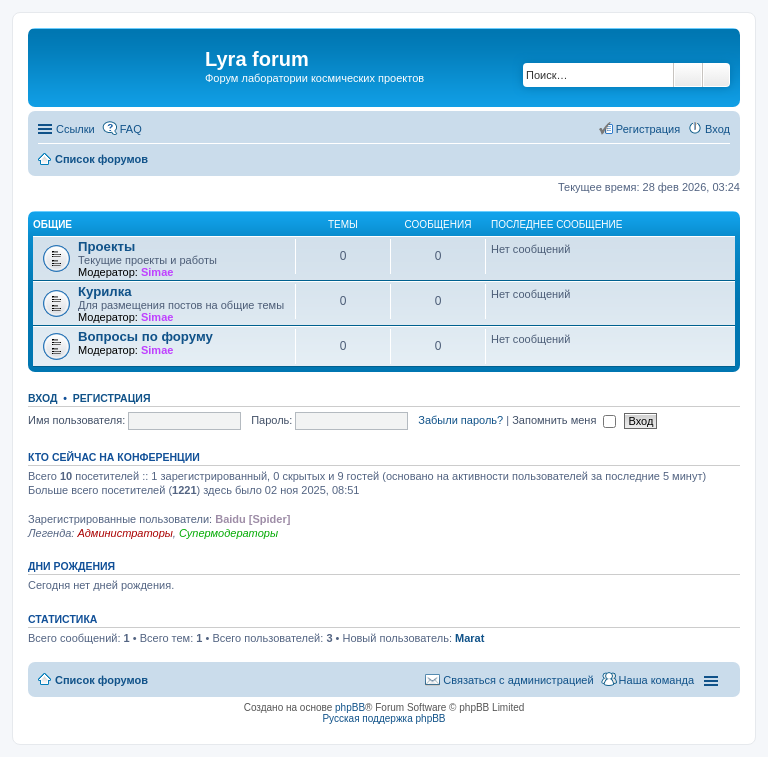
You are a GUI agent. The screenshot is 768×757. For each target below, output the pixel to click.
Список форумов (101, 680)
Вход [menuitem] (717, 129)
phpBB (350, 707)
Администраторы (124, 533)
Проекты (106, 246)
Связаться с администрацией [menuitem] (518, 680)
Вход (42, 398)
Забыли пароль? (460, 420)
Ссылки (75, 129)
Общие (52, 224)
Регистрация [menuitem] (648, 129)
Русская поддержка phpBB (383, 718)
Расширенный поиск (716, 75)
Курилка (105, 291)
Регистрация (112, 398)
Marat (469, 638)
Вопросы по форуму (145, 336)
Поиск (688, 75)
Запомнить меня (564, 420)
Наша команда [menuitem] (656, 680)
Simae (157, 272)
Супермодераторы (228, 533)
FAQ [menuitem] (131, 129)
